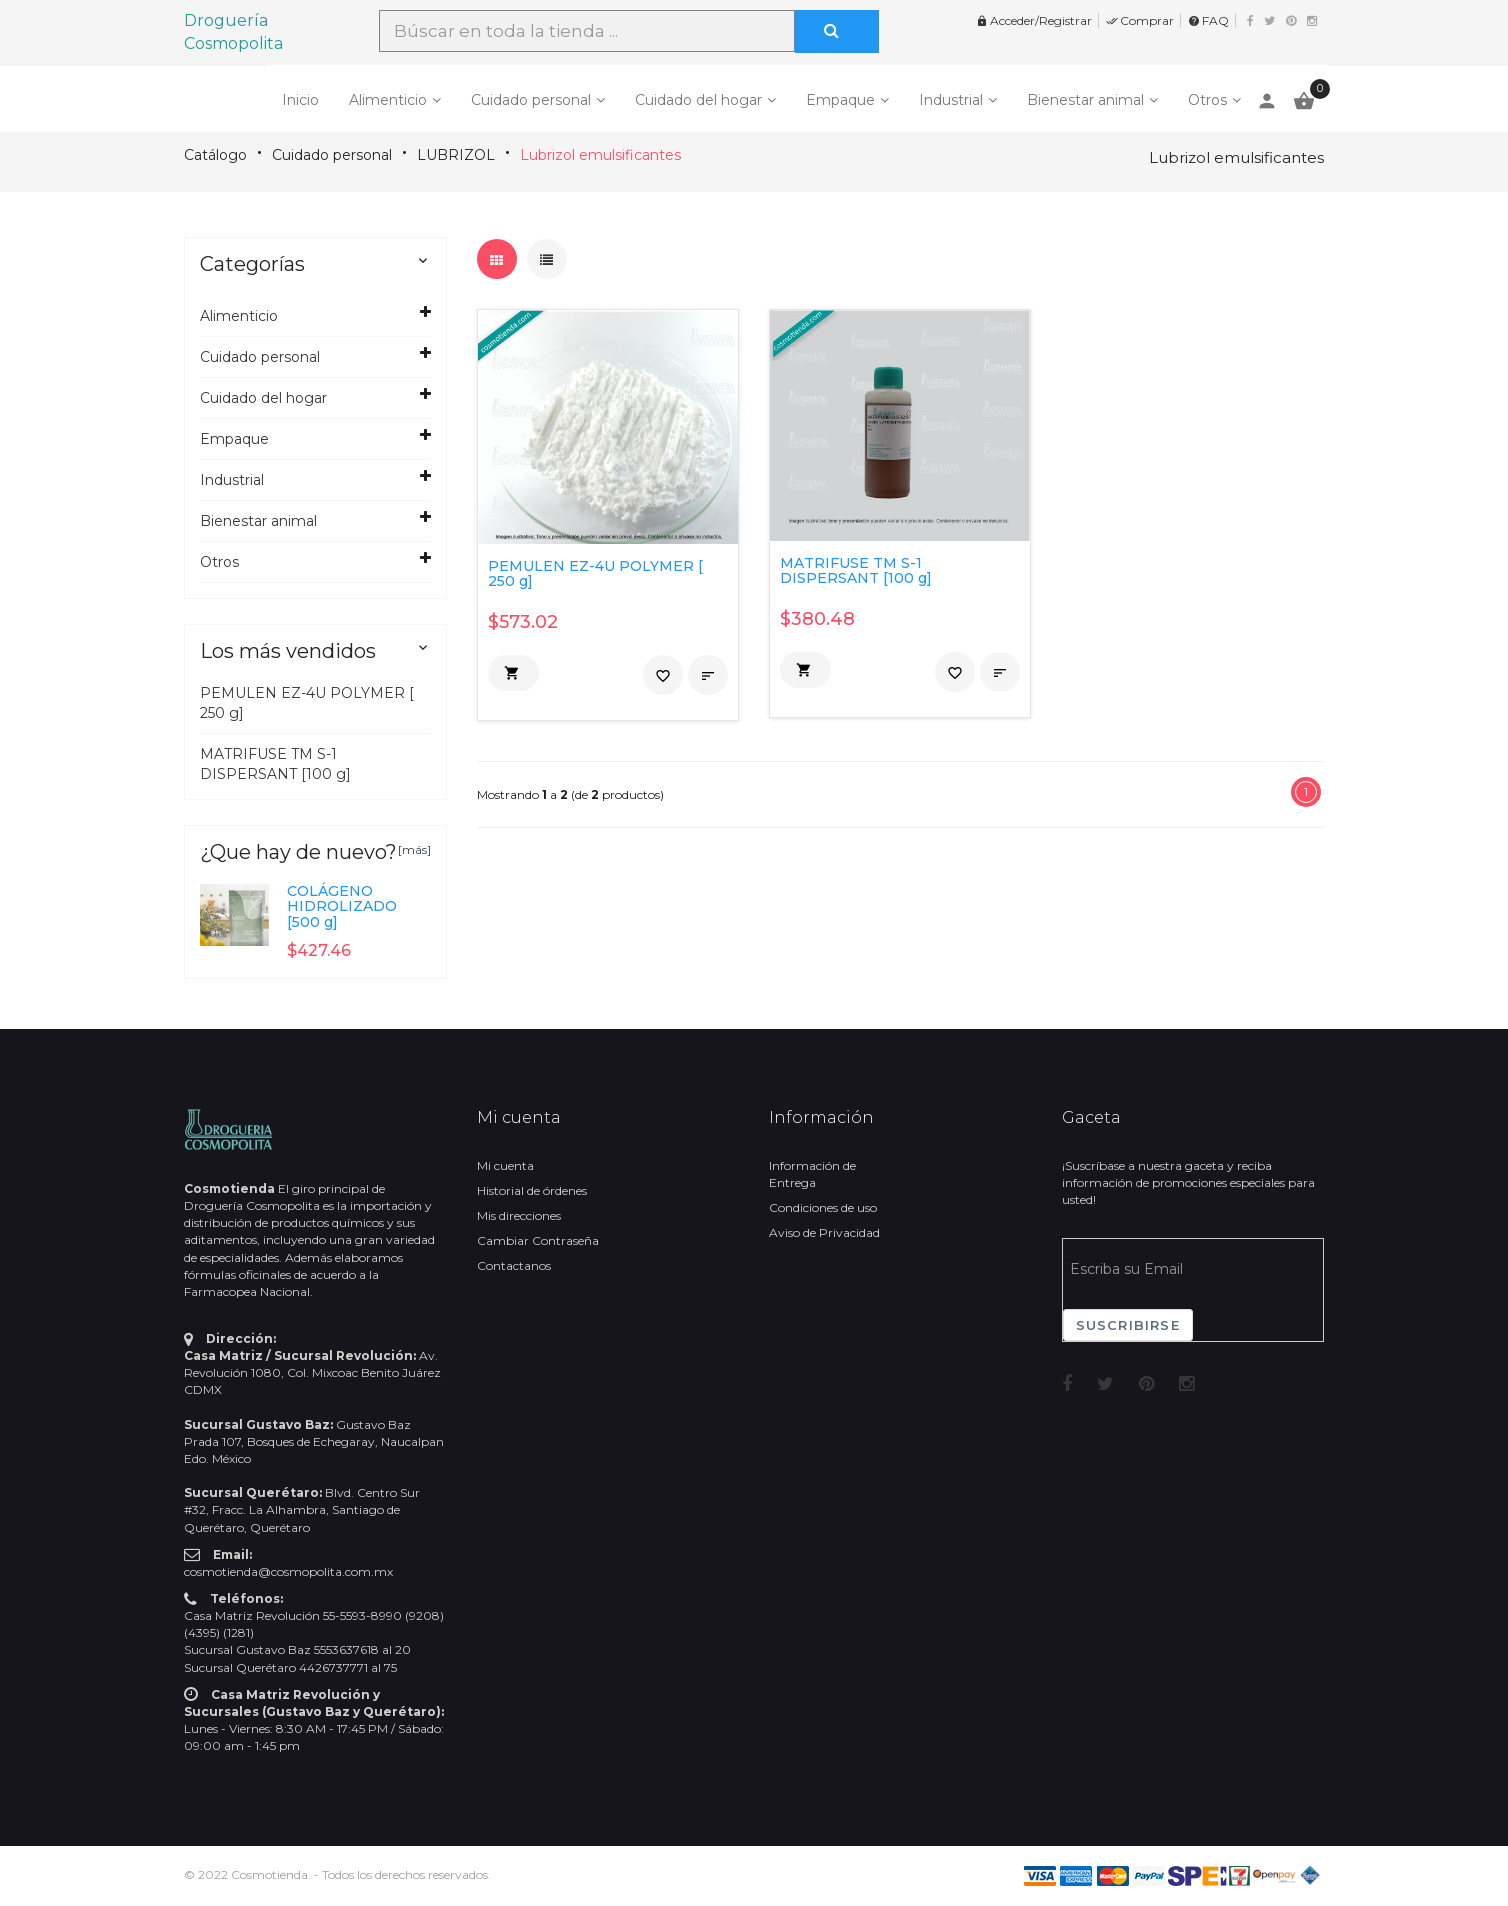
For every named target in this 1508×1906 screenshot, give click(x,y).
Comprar (1140, 20)
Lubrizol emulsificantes (600, 155)
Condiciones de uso (823, 1207)
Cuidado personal (531, 100)
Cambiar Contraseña (538, 1240)
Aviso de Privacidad (824, 1232)
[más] (414, 849)
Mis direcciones (519, 1215)
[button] (513, 673)
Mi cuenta (505, 1165)
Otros (1207, 100)
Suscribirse (1128, 1325)
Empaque (840, 100)
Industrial (951, 100)
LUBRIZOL (456, 155)
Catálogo (215, 155)
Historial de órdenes (532, 1190)
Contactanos (514, 1265)
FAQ (1208, 20)
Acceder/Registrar (1034, 20)
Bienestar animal (1085, 100)
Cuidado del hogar (698, 100)
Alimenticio (388, 100)
